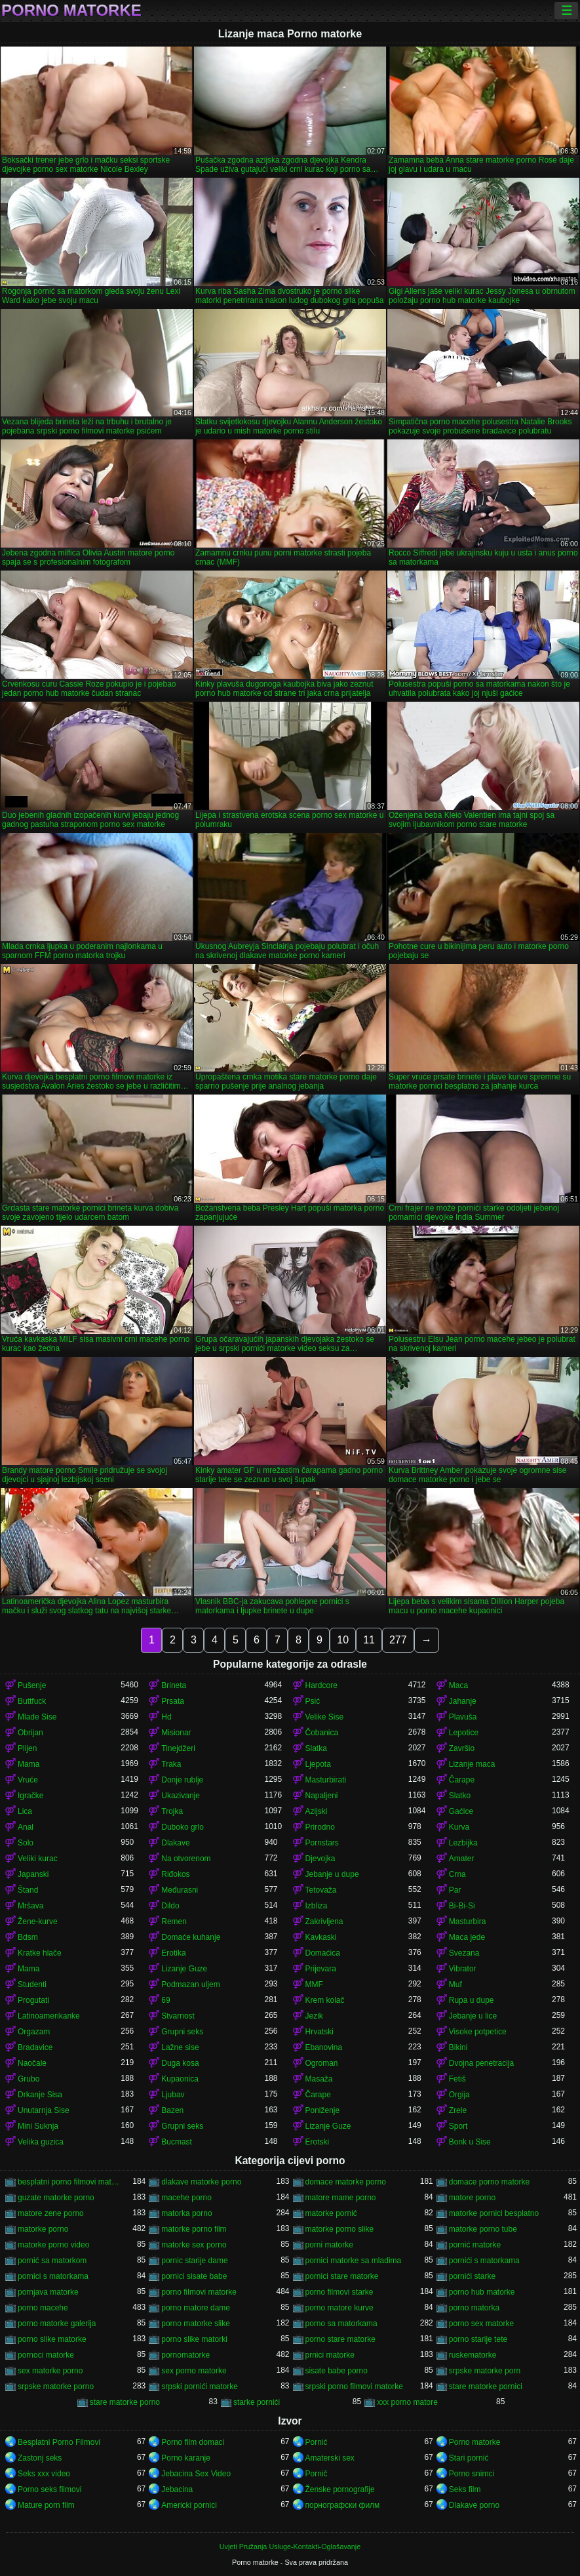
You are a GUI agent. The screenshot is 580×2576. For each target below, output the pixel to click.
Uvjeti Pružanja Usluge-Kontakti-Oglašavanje (290, 2546)
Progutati (33, 2000)
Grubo (28, 2078)
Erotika (173, 1953)
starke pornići (256, 2402)
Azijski (316, 1811)
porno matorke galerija (57, 2323)
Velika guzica (41, 2141)
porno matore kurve (339, 2307)
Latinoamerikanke (49, 2016)
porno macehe (43, 2307)
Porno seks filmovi (49, 2489)
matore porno (472, 2197)
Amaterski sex (330, 2458)
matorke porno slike (339, 2229)
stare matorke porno (125, 2402)
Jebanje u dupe (332, 1874)
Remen (174, 1921)
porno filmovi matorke (199, 2292)
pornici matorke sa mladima (353, 2260)
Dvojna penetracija (481, 2063)
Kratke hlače (40, 1953)
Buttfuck (32, 1701)
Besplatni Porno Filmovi (59, 2442)
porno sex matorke (481, 2323)
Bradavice (35, 2047)
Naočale (32, 2063)
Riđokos (175, 1874)
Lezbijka (463, 1842)
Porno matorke (71, 10)
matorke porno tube (483, 2229)
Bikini (458, 2047)
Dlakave (175, 1842)
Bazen (172, 2110)
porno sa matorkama (341, 2323)
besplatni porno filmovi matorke (69, 2181)
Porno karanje (185, 2458)
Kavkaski (321, 1937)
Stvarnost (178, 2016)
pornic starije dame (194, 2260)
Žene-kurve (38, 1921)
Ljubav (172, 2094)
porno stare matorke (340, 2339)
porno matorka (474, 2307)
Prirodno (320, 1827)
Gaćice (461, 1811)
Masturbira (467, 1921)
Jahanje (462, 1701)
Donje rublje (182, 1779)
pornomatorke (185, 2355)
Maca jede (467, 1937)
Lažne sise (180, 2047)
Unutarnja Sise (43, 2110)
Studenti (32, 1984)
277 (398, 1639)
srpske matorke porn (484, 2370)
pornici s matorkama (53, 2276)
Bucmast (176, 2141)
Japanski (33, 1874)
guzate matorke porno (56, 2197)
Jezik (314, 2016)
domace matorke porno (345, 2181)
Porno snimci (471, 2473)
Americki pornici (189, 2505)
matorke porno (43, 2229)
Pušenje (32, 1685)
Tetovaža (321, 1890)
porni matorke (329, 2244)
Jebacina (177, 2489)
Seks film (465, 2489)
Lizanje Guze (184, 1968)
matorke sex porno (193, 2244)
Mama (28, 1764)
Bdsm (28, 1937)
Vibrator (462, 1968)
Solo (25, 1842)
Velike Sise (324, 1716)
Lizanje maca (472, 1764)
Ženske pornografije (340, 2489)
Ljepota (318, 1764)
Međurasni (179, 1890)
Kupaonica (180, 2078)
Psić (312, 1701)
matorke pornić (331, 2213)
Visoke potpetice (478, 2031)
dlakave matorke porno (201, 2181)
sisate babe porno (336, 2370)
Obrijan (30, 1732)
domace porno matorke (489, 2181)
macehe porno (186, 2197)
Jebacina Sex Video (196, 2473)
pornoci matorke (46, 2355)
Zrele (458, 2110)
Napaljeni (321, 1795)
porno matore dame (195, 2307)
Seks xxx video (44, 2473)
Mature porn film (46, 2505)
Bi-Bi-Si (462, 1905)
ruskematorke (473, 2355)
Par (455, 1890)
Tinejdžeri (178, 1748)
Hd (166, 1716)
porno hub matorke (482, 2292)
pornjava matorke (48, 2292)
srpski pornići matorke (199, 2386)
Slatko (460, 1795)
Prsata (172, 1701)
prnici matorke (330, 2355)
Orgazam (34, 2031)
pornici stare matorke (342, 2276)
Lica (25, 1811)
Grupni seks (182, 2031)
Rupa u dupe (471, 2000)
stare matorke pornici (485, 2386)
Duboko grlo (182, 1827)
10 (343, 1639)
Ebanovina (324, 2047)
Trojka (172, 1811)
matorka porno (186, 2213)
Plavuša (463, 1716)
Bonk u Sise (470, 2141)
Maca (458, 1685)
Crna (457, 1874)
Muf (455, 1984)
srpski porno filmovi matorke (354, 2386)
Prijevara (320, 1968)
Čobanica (322, 1732)
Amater (461, 1858)
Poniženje (322, 2110)
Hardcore (321, 1685)
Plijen (27, 1748)
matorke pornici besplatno (494, 2213)
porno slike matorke (52, 2339)
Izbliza (316, 1905)
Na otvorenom (185, 1858)
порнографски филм (342, 2505)
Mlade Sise (37, 1716)
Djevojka (320, 1858)
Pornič (316, 2473)
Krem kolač (325, 2000)
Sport (458, 2126)
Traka (171, 1764)
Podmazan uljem (190, 1984)
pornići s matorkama (484, 2260)
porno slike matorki (194, 2339)
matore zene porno (51, 2213)
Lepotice (463, 1732)
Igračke (30, 1795)
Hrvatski (319, 2031)
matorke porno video (53, 2244)
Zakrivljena (324, 1921)
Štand (28, 1890)
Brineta (173, 1685)
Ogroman (321, 2063)
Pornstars (322, 1842)
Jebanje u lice (473, 2016)
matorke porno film (193, 2229)
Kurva (459, 1827)
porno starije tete (478, 2339)
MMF (314, 1984)
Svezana (464, 1953)
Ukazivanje (180, 1795)
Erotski (317, 2141)
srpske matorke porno (56, 2386)
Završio (461, 1748)
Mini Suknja (38, 2126)
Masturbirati (326, 1779)
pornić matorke (475, 2244)
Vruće (28, 1779)
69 (165, 2000)
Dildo (170, 1905)
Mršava (30, 1905)
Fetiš (457, 2078)
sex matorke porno (50, 2370)
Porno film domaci (192, 2442)
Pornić (316, 2442)
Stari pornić (469, 2458)
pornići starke (472, 2276)
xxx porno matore (407, 2402)
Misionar (176, 1732)
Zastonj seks (40, 2458)
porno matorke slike (195, 2323)
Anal (25, 1827)
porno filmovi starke (339, 2292)
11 (369, 1639)
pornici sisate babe (194, 2276)
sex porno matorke (193, 2370)
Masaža (319, 2078)
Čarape (461, 1779)
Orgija (459, 2094)
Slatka (316, 1748)
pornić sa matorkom (52, 2260)
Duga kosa (180, 2063)
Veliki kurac (38, 1858)
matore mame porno (340, 2197)
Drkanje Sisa (40, 2094)
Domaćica (322, 1953)
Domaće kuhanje (190, 1937)
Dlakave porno (474, 2505)
